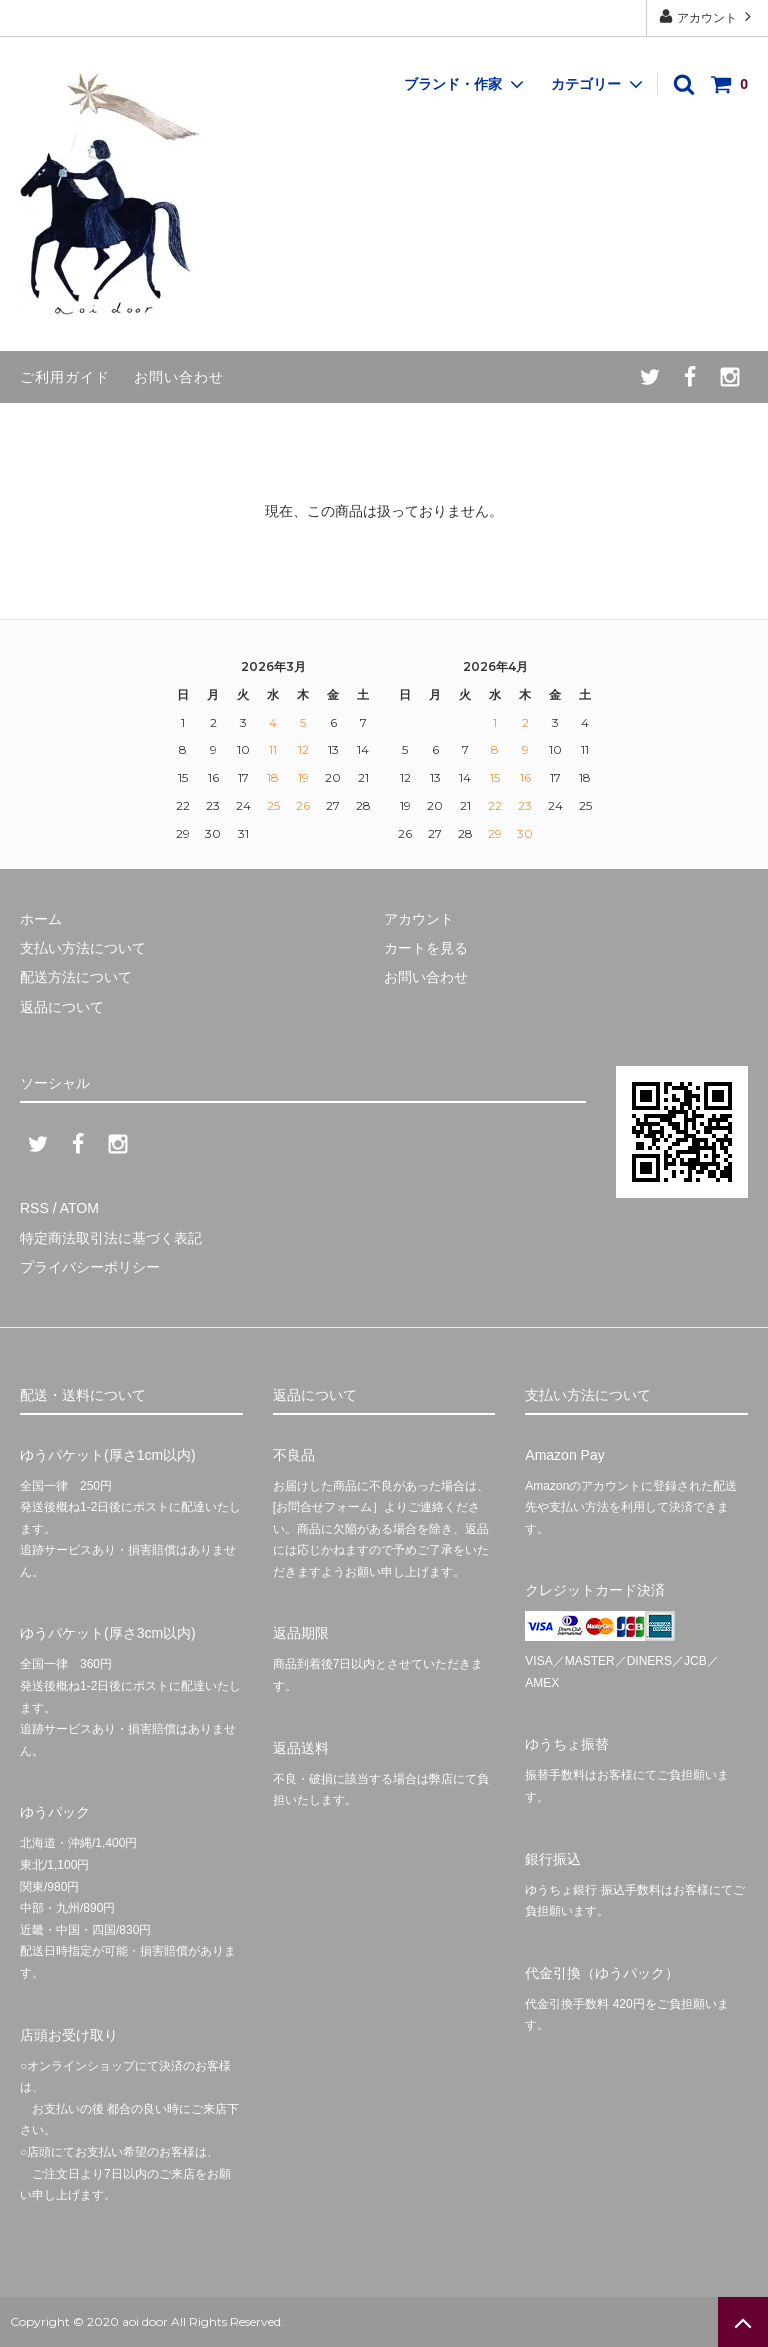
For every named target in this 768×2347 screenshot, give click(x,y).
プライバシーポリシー (90, 1267)
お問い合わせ (179, 377)
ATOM (79, 1208)
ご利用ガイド (65, 377)
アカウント (707, 16)
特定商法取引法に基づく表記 (111, 1238)
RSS (34, 1208)
